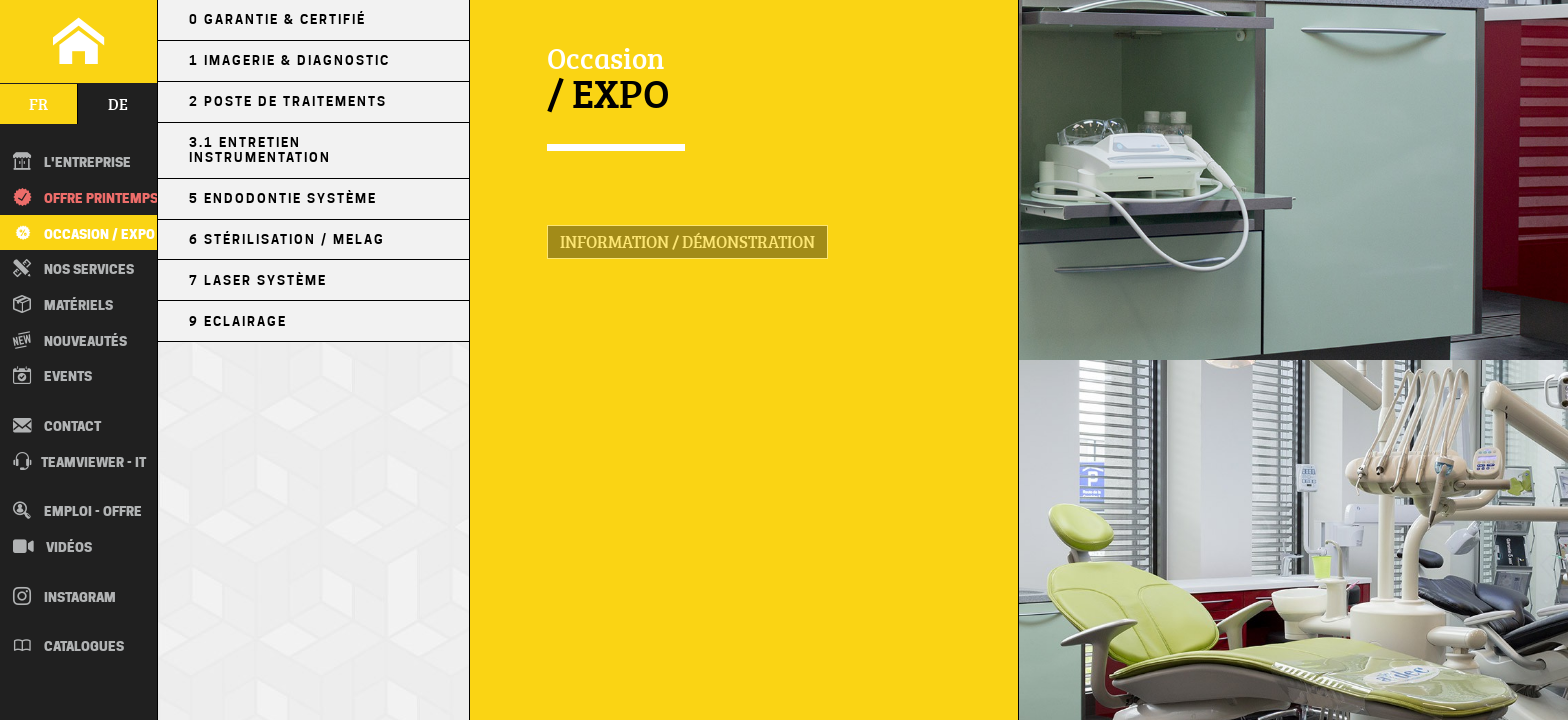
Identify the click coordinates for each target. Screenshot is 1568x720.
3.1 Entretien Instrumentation (260, 150)
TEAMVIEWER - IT (79, 461)
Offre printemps (85, 197)
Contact (57, 425)
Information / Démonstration (687, 241)
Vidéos (52, 546)
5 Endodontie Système (283, 198)
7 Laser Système (258, 280)
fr (38, 104)
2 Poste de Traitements (288, 101)
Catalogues (68, 645)
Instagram (64, 596)
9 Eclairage (238, 321)
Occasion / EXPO (82, 233)
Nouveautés (70, 340)
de (118, 104)
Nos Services (73, 268)
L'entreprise (72, 161)
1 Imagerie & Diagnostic (289, 60)
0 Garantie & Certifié (277, 19)
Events (52, 375)
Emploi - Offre (77, 510)
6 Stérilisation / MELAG (287, 239)
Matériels (63, 304)
